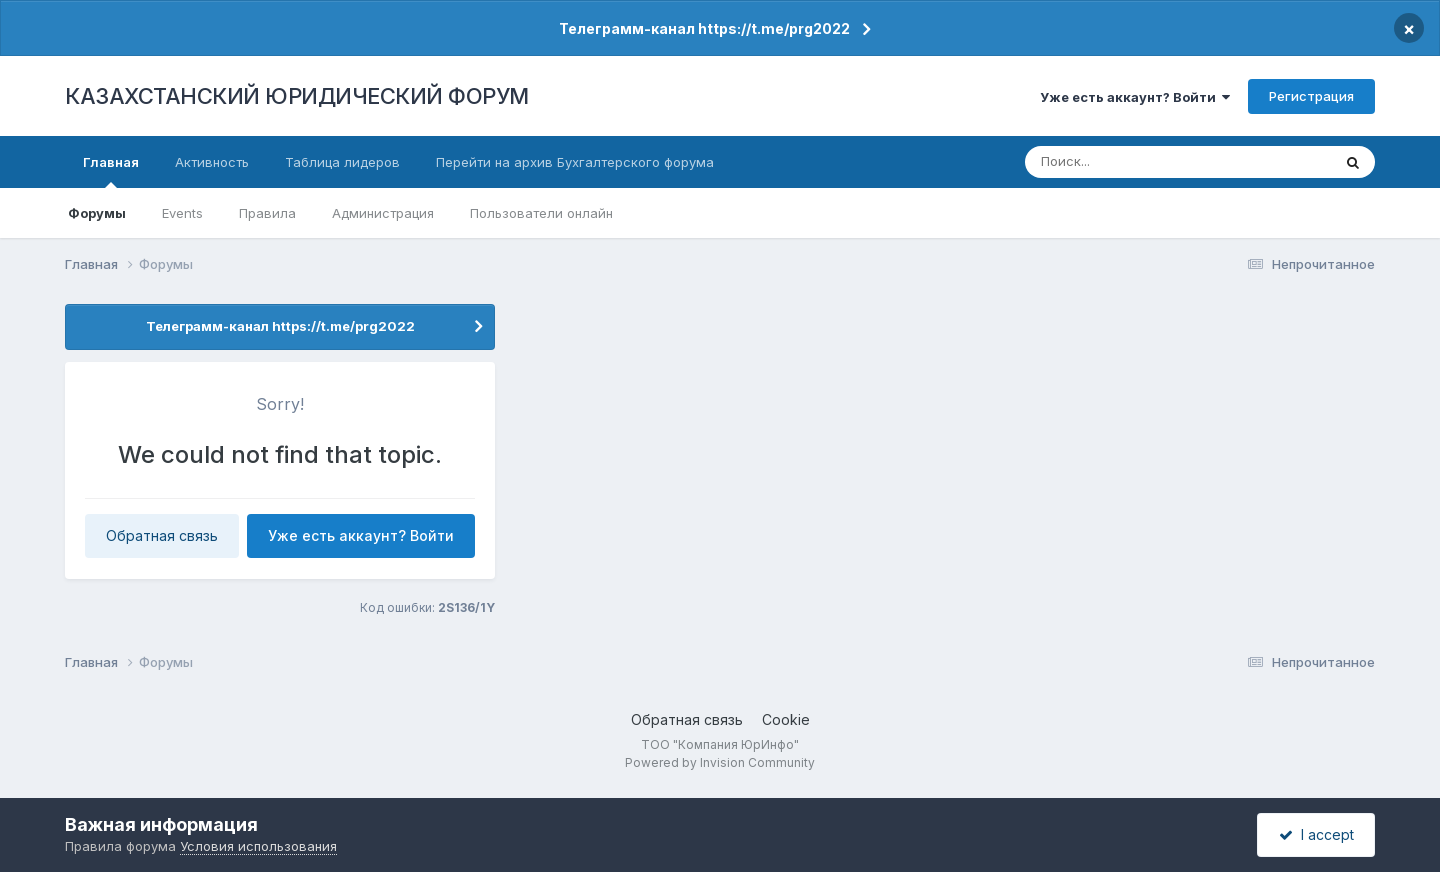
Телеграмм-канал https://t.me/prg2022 (704, 28)
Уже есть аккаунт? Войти (1135, 97)
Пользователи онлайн (541, 213)
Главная (111, 171)
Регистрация (1311, 96)
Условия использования (258, 846)
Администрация (383, 213)
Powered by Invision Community (720, 762)
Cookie (786, 719)
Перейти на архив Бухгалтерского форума (575, 162)
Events (182, 213)
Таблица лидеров (342, 162)
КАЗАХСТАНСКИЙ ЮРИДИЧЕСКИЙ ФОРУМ (297, 96)
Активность (212, 162)
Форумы (97, 213)
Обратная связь (162, 535)
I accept (1316, 834)
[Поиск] (1141, 162)
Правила (267, 213)
